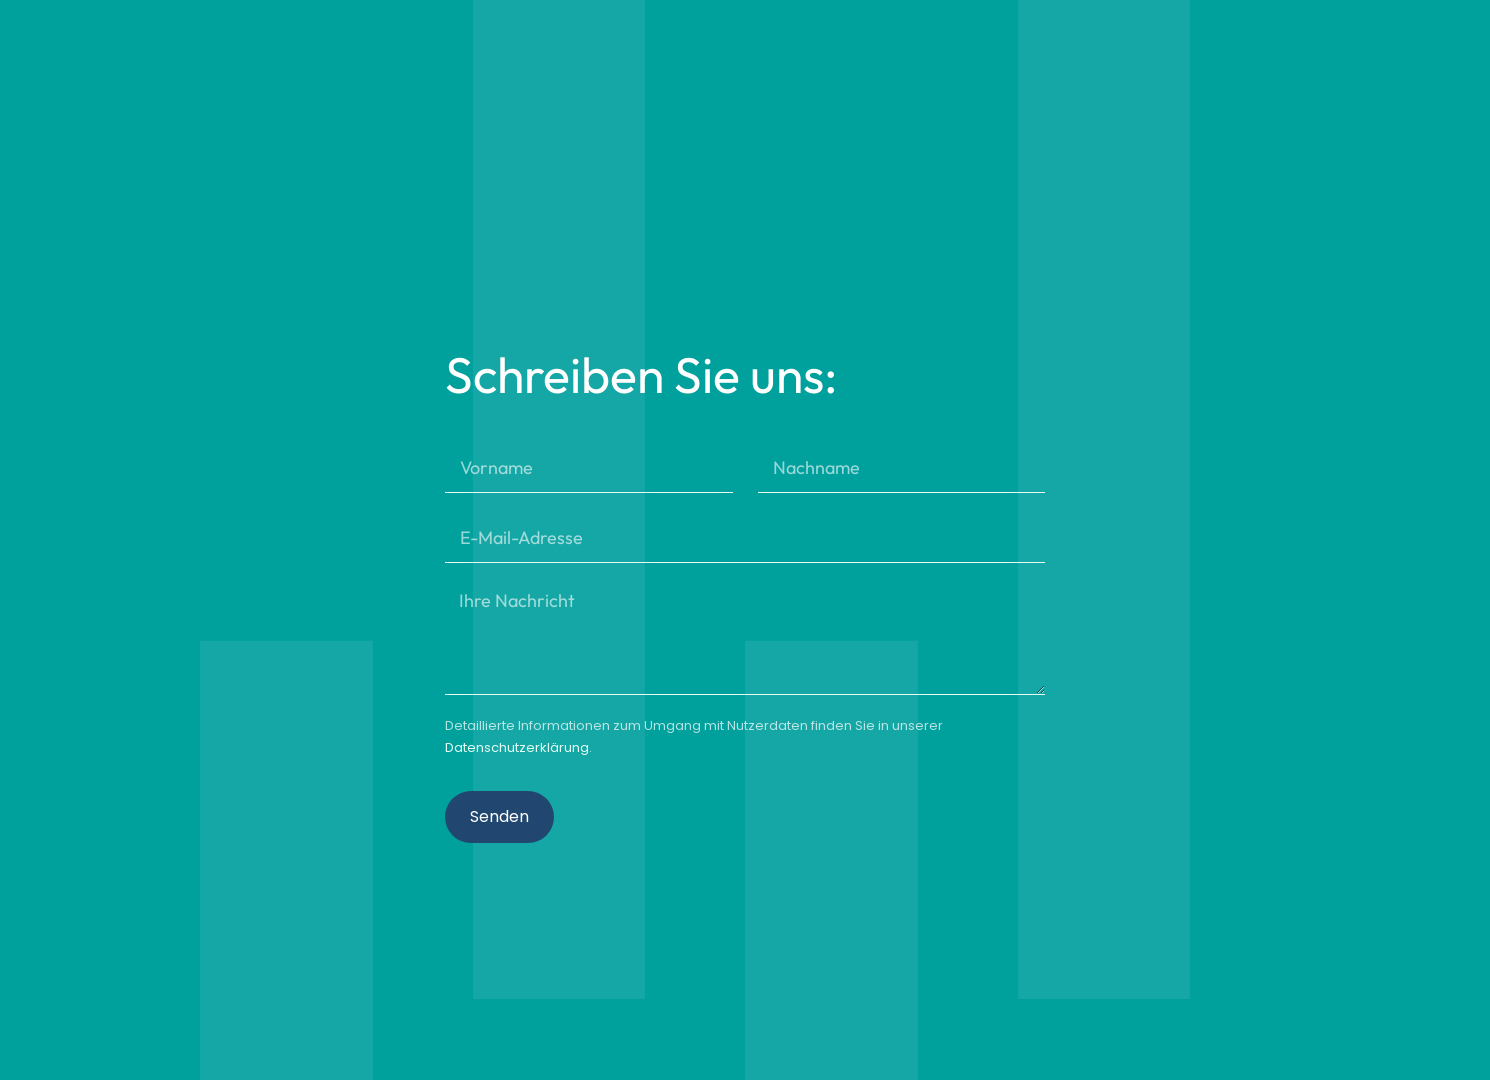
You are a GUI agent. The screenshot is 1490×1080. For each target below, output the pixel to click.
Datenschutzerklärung (517, 747)
